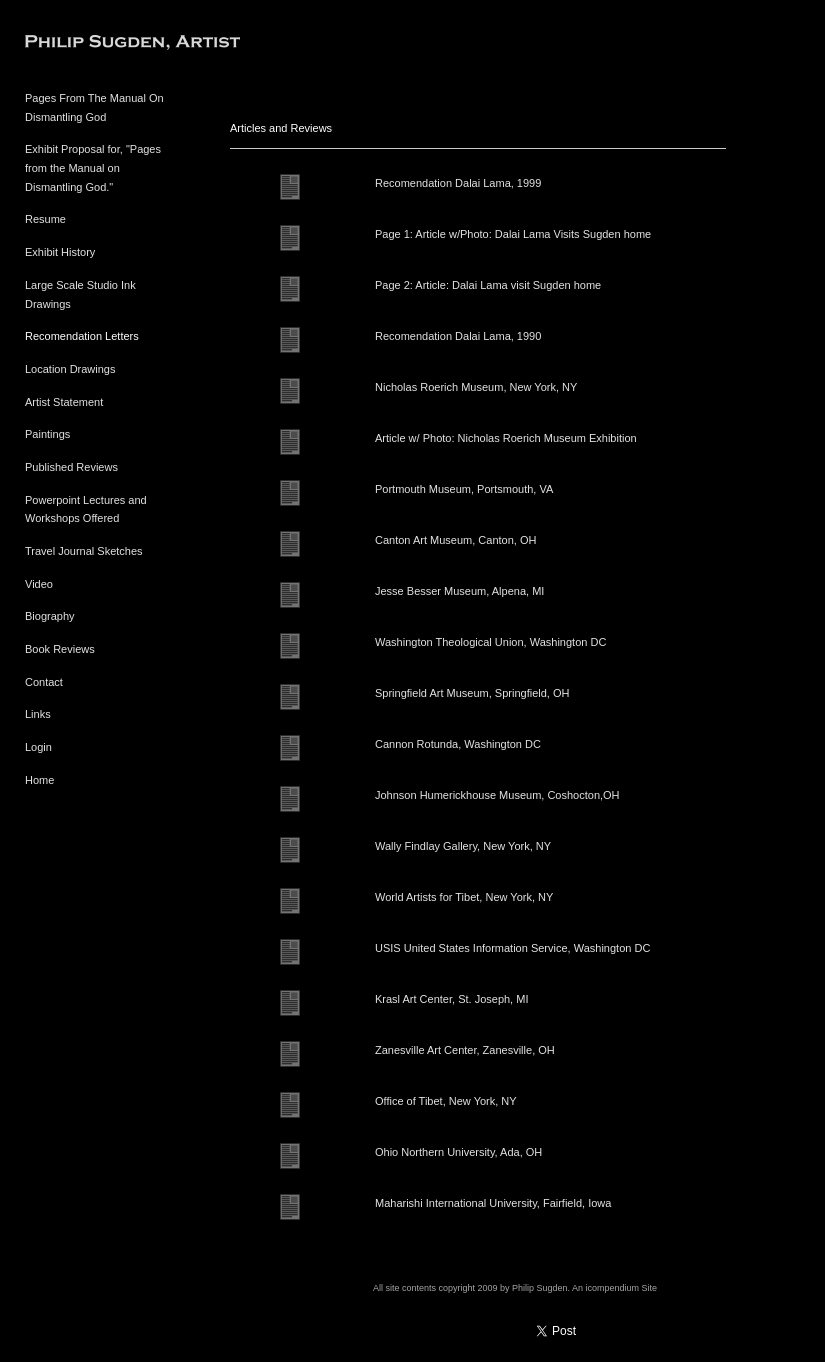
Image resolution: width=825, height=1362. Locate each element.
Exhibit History (60, 252)
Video (39, 584)
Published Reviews (71, 467)
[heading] (75, 44)
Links (38, 714)
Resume (45, 219)
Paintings (47, 434)
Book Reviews (60, 649)
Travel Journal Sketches (84, 551)
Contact (44, 682)
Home (39, 780)
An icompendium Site (614, 1288)
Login (38, 747)
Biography (50, 616)
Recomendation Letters (82, 336)
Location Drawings (70, 369)
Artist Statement (64, 402)
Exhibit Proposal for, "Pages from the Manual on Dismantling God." (93, 167)
